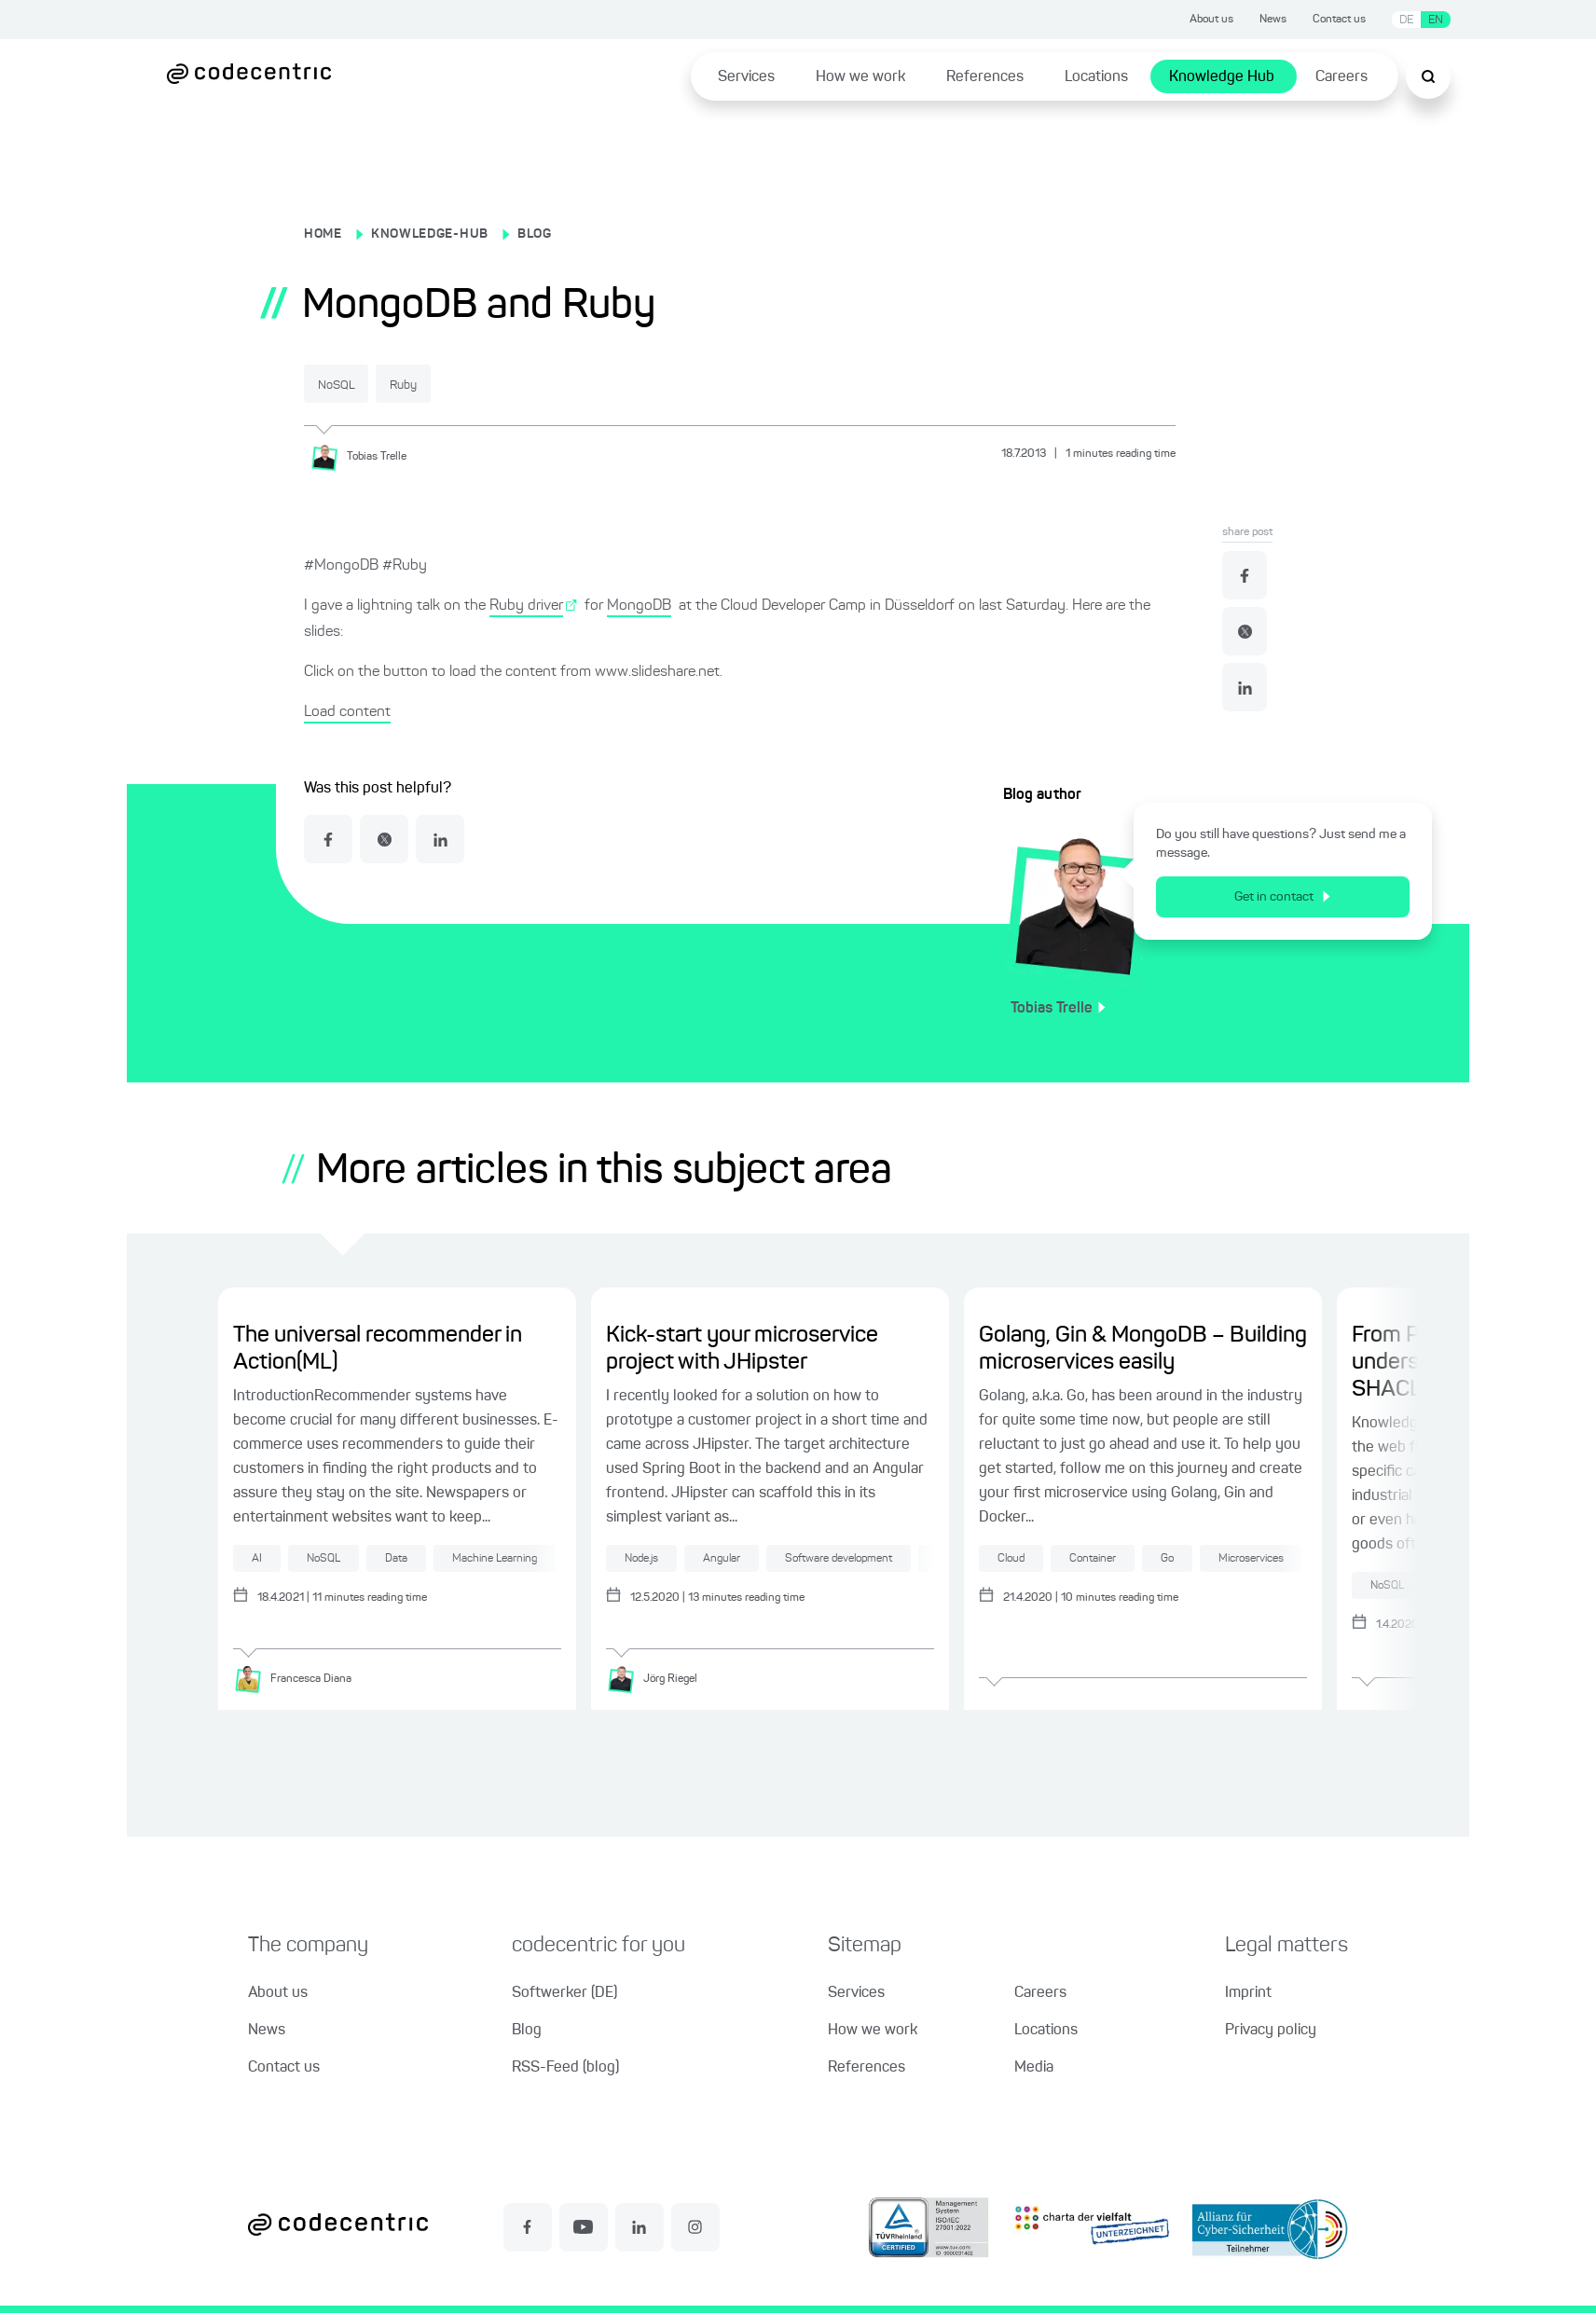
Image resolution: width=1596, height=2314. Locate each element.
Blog (527, 2031)
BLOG (534, 234)
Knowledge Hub (1221, 77)
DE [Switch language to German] (1406, 20)
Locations (1096, 77)
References (985, 77)
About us (1211, 19)
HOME (323, 234)
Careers (1341, 77)
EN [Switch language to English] (1435, 20)
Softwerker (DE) (564, 1994)
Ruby (447, 385)
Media (1033, 2068)
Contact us (1339, 19)
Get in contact (1282, 895)
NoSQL (351, 385)
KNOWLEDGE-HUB (429, 234)
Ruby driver (526, 605)
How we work (860, 77)
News (1272, 19)
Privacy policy (1270, 2031)
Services (746, 77)
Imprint (1248, 1994)
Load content (347, 711)
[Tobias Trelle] (365, 456)
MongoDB (639, 605)
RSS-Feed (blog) (565, 2068)
